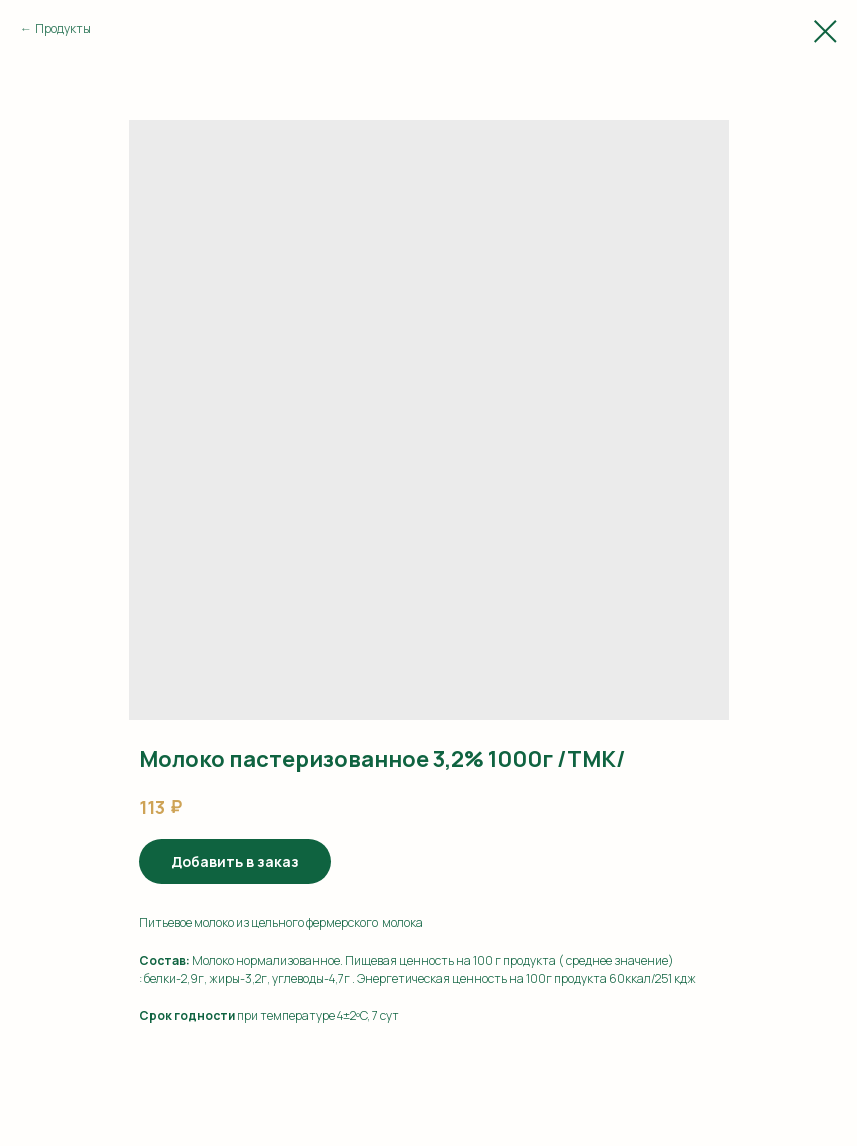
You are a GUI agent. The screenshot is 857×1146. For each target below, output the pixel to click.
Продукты (63, 28)
